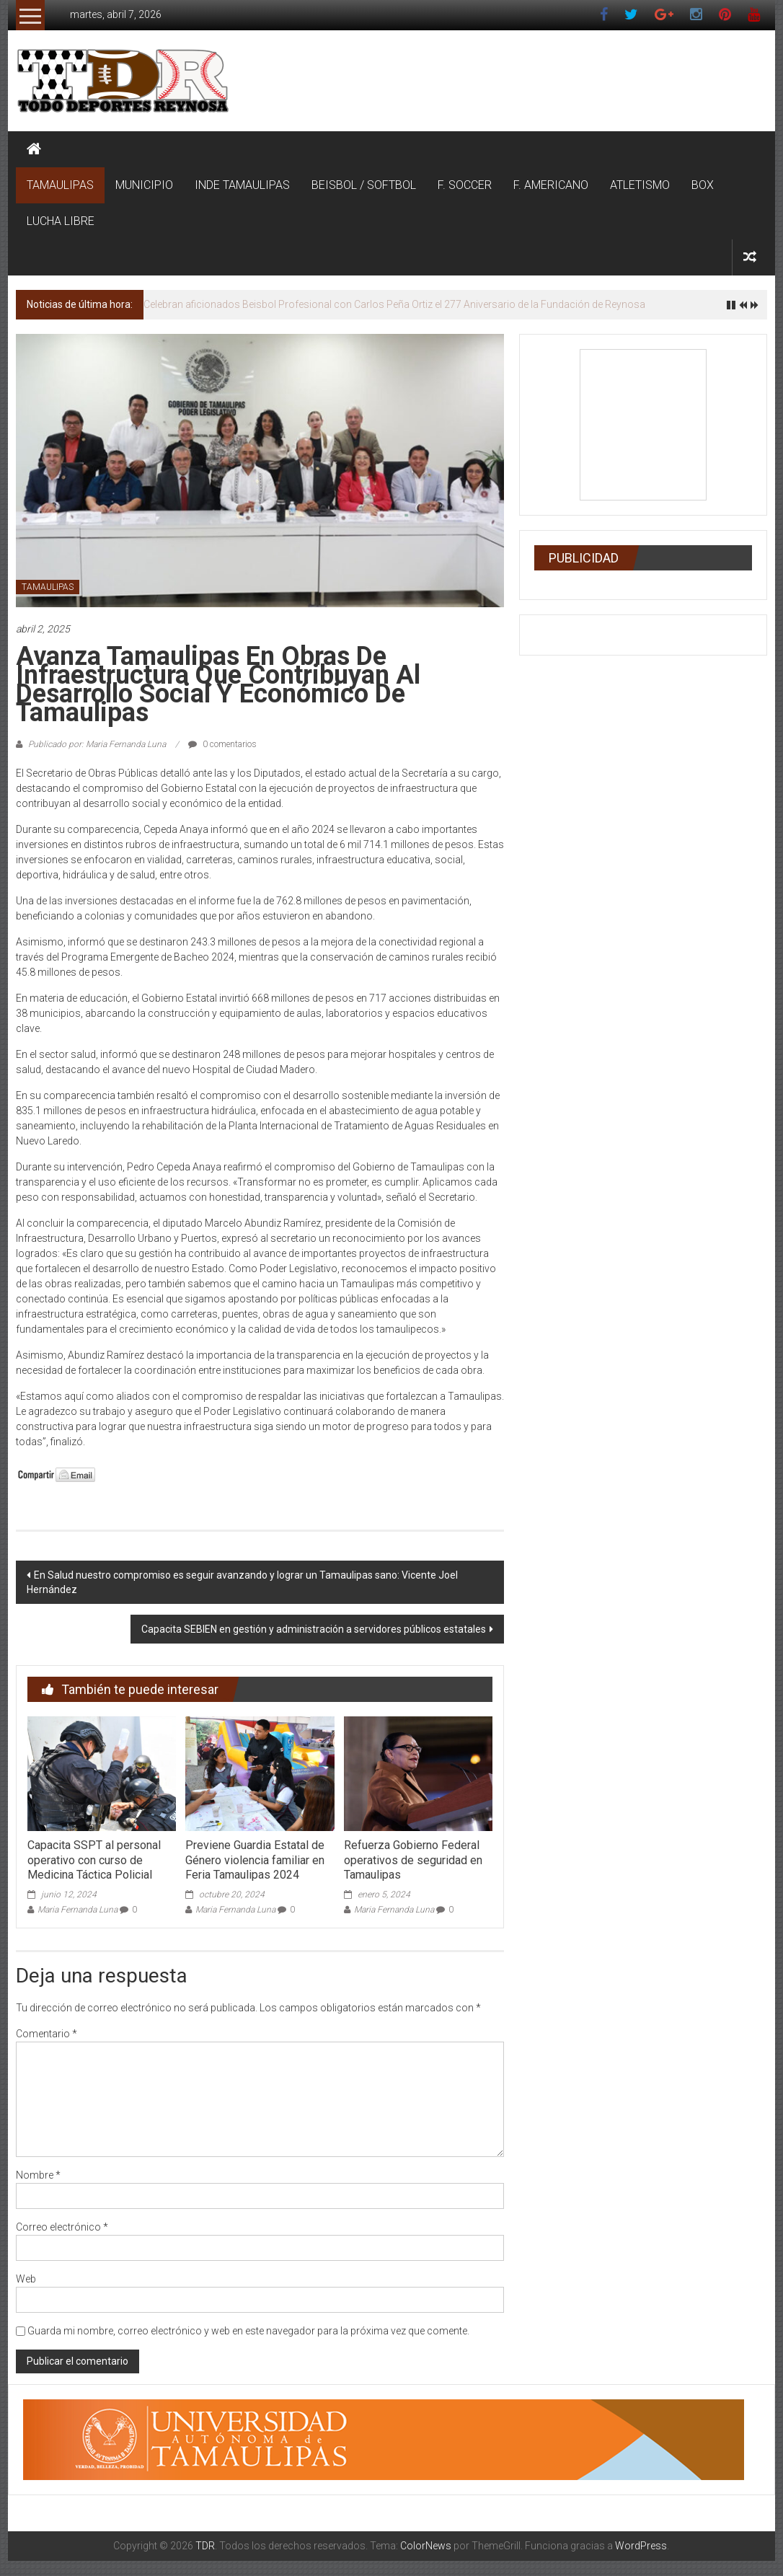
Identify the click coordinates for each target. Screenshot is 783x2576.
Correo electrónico (62, 2227)
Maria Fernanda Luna (77, 1910)
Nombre (38, 2175)
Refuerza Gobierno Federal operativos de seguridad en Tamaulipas (413, 1860)
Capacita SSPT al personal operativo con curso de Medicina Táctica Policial (94, 1860)
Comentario (46, 2033)
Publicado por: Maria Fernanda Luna (97, 744)
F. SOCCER (465, 185)
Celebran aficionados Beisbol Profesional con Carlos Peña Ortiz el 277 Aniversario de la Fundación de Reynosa (394, 304)
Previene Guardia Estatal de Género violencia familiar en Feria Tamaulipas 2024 (254, 1860)
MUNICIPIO (144, 185)
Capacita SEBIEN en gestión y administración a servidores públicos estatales (313, 1629)
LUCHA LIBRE (60, 221)
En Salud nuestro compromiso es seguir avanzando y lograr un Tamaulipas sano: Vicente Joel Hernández (242, 1582)
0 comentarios (222, 744)
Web (26, 2279)
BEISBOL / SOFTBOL (363, 185)
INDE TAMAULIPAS (242, 185)
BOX (702, 185)
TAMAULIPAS (60, 185)
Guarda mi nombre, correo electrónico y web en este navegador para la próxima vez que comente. (248, 2331)
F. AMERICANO (550, 185)
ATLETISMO (640, 185)
